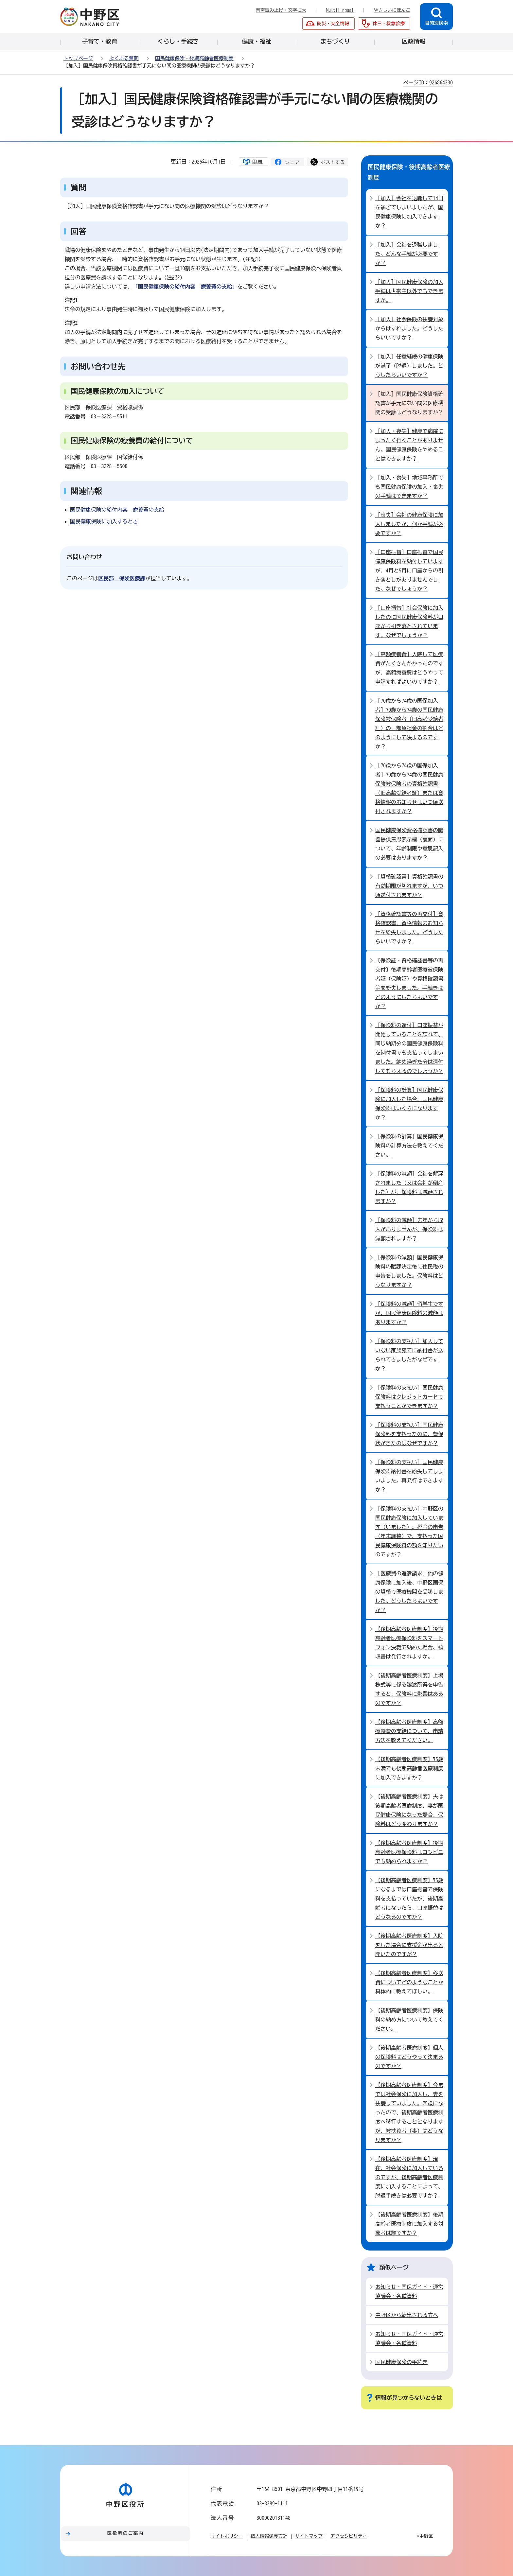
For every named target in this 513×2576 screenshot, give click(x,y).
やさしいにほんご (392, 10)
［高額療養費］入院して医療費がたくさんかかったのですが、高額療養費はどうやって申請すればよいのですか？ (409, 668)
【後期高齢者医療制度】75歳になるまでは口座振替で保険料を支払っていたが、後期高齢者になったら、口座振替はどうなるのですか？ (409, 1898)
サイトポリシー (227, 2536)
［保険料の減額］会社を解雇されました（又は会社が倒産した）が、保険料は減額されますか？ (409, 1187)
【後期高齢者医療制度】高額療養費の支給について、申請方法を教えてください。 (409, 1731)
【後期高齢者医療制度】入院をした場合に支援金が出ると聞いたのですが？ (409, 1945)
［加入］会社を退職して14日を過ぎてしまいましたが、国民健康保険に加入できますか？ (409, 212)
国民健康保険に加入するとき (104, 521)
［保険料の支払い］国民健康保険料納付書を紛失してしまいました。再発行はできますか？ (409, 1476)
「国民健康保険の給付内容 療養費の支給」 (185, 286)
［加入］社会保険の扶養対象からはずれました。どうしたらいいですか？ (409, 328)
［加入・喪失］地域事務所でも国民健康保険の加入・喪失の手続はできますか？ (409, 487)
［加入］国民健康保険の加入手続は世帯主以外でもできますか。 (409, 291)
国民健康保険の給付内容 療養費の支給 (117, 509)
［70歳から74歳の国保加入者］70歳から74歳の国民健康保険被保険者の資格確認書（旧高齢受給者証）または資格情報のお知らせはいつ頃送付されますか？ (409, 788)
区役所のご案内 (125, 2533)
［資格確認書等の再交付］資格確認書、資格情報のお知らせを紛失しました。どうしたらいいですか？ (409, 927)
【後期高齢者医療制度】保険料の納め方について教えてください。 (409, 2019)
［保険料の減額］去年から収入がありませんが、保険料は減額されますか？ (409, 1229)
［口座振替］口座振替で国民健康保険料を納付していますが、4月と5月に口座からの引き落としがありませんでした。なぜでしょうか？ (409, 570)
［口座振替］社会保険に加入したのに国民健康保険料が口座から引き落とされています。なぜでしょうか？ (409, 621)
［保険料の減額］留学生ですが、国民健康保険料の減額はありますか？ (409, 1313)
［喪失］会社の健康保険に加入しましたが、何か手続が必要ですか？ (409, 524)
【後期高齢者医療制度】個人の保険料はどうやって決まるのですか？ (409, 2057)
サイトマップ (309, 2536)
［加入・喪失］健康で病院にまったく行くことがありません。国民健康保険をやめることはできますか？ (409, 445)
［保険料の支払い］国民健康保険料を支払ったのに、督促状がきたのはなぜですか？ (409, 1434)
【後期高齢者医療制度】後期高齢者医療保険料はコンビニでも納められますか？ (409, 1852)
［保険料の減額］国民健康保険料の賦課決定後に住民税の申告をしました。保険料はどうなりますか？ (409, 1271)
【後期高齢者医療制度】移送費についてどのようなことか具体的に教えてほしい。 (409, 1982)
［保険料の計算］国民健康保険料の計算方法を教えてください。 (409, 1145)
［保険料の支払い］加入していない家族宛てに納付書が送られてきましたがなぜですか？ (409, 1355)
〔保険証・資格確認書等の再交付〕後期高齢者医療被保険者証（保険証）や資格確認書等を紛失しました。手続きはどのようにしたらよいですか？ (409, 983)
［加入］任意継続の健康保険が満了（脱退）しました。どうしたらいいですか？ (409, 365)
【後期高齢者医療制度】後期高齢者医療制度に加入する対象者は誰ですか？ (409, 2223)
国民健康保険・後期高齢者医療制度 (194, 58)
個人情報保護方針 (269, 2536)
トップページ (78, 58)
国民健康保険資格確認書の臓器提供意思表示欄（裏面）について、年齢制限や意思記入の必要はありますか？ (409, 844)
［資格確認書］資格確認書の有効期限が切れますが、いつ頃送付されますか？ (409, 886)
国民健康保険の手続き (401, 2362)
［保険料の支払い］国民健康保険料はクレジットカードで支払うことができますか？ (409, 1397)
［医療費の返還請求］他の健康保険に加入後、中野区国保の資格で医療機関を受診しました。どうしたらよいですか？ (409, 1592)
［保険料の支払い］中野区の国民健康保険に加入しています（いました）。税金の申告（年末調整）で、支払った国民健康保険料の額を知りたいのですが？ (409, 1531)
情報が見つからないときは (408, 2397)
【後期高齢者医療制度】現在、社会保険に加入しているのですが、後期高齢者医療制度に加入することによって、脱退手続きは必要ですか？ (409, 2177)
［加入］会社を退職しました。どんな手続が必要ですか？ (406, 254)
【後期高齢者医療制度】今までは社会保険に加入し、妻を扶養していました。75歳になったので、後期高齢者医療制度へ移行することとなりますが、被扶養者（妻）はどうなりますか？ (409, 2112)
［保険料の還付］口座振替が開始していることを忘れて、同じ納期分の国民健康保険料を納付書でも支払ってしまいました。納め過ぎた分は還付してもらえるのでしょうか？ (409, 1048)
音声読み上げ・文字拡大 (281, 10)
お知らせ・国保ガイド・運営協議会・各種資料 (409, 2291)
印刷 (257, 161)
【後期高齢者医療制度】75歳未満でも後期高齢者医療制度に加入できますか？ (409, 1768)
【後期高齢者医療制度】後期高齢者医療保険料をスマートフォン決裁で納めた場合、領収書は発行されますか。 (409, 1642)
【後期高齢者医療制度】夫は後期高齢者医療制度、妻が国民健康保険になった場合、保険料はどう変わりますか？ (409, 1810)
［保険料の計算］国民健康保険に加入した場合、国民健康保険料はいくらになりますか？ (409, 1103)
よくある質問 (124, 58)
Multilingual (340, 10)
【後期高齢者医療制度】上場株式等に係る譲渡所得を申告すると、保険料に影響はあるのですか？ (409, 1689)
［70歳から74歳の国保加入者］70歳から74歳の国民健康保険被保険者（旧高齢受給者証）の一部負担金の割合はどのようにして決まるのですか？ (409, 723)
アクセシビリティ (348, 2536)
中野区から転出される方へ (406, 2315)
